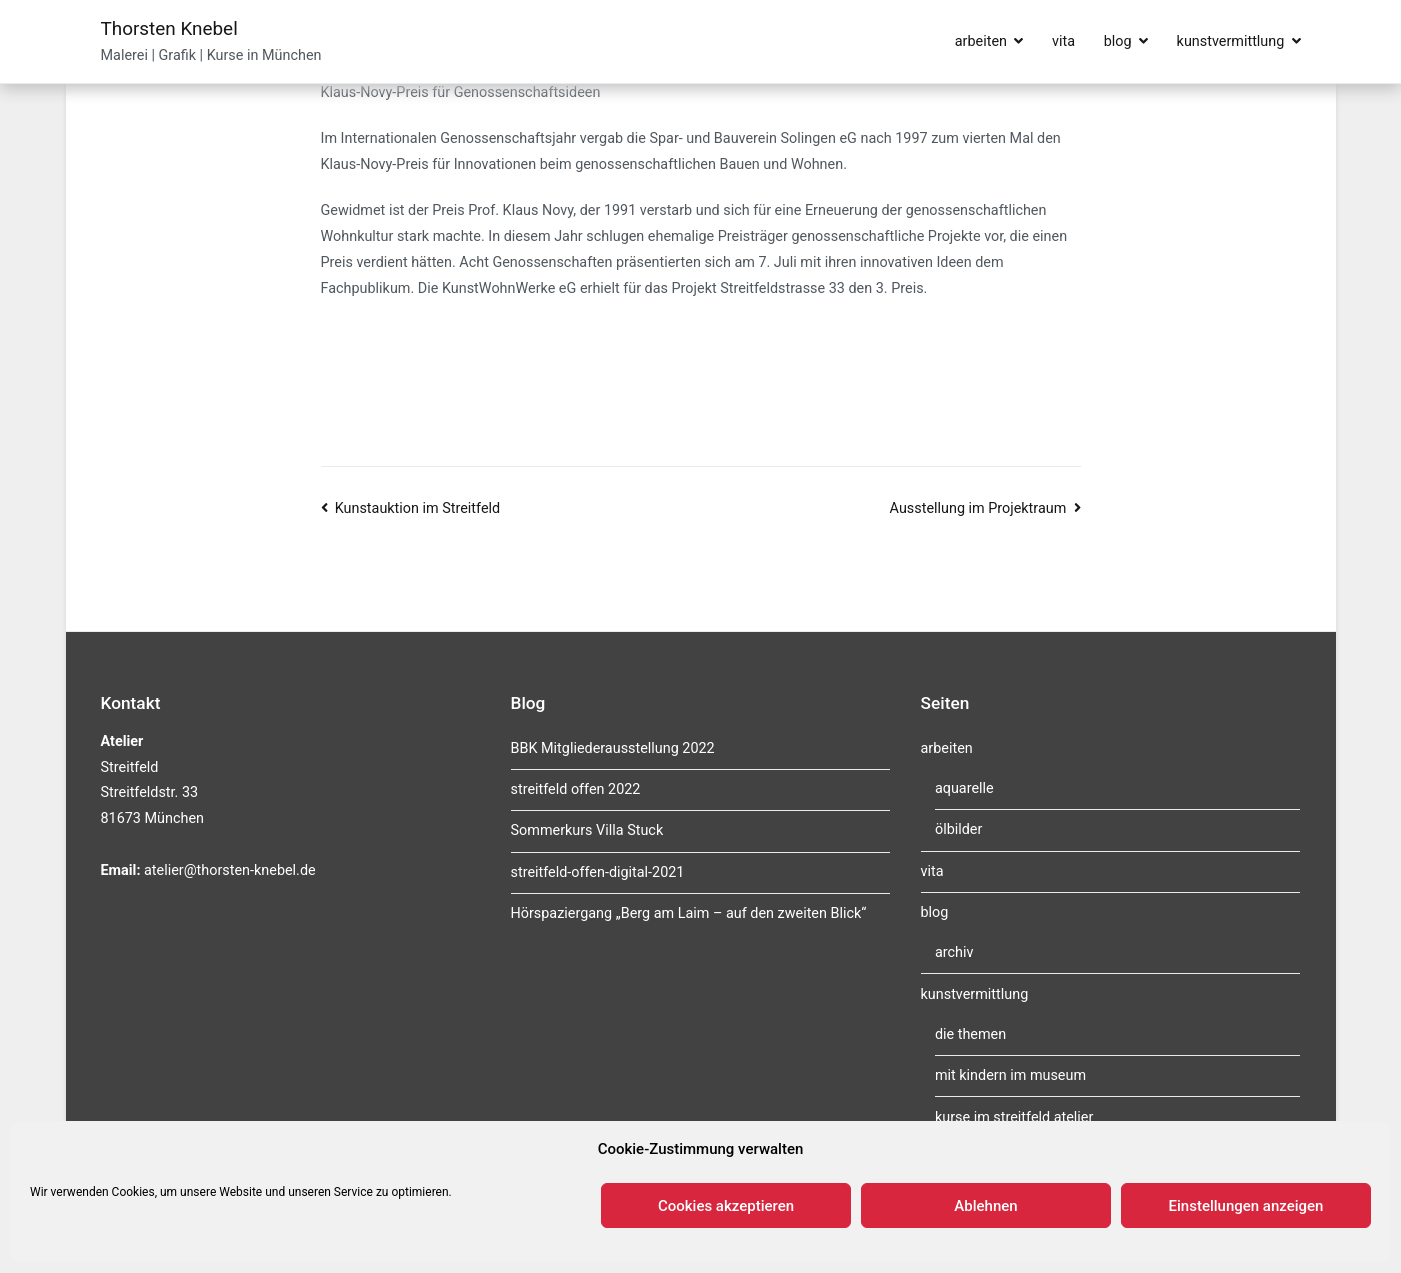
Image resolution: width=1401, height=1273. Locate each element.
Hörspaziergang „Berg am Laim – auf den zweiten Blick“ (689, 913)
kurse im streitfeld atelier (1014, 1117)
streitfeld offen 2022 (576, 789)
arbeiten (981, 41)
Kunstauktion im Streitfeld (417, 508)
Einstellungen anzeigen (1246, 1206)
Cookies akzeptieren (726, 1206)
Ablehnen (985, 1206)
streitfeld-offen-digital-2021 (598, 872)
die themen (970, 1034)
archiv (954, 952)
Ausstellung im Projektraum (978, 508)
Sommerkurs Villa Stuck (587, 830)
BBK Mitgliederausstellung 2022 (613, 748)
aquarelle (964, 788)
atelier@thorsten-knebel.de (230, 870)
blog (1118, 41)
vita (1063, 41)
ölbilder (958, 829)
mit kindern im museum (1010, 1075)
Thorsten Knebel (169, 28)
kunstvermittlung (1231, 41)
